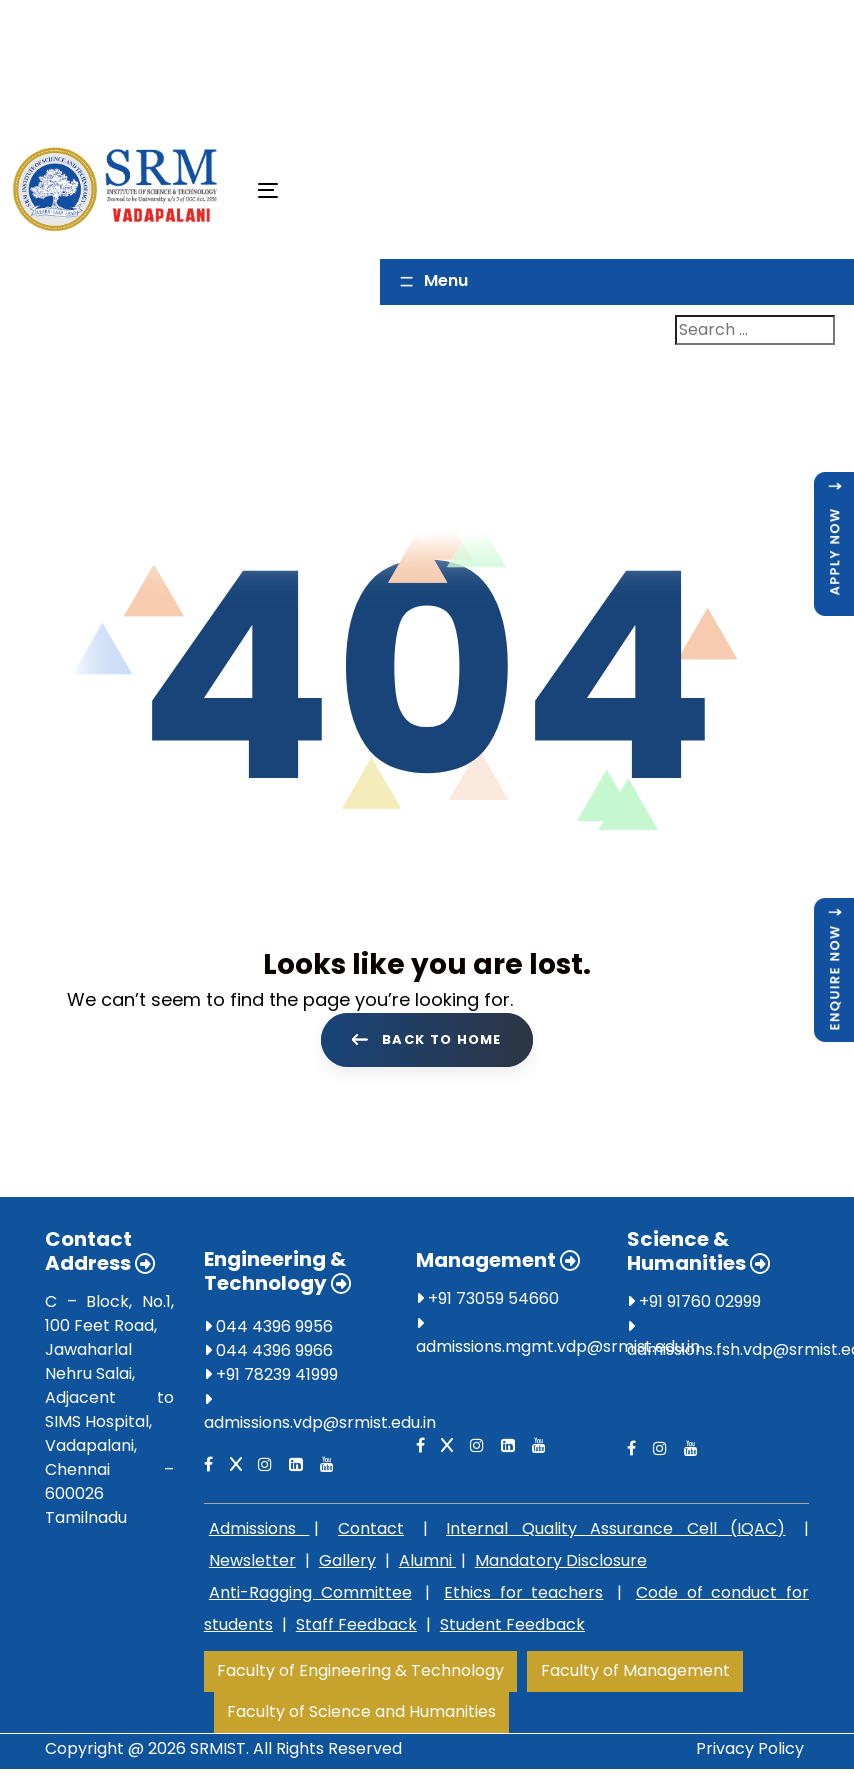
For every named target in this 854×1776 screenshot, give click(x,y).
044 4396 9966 (268, 1354)
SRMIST (218, 1752)
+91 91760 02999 (694, 1305)
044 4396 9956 (268, 1330)
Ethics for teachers (523, 1596)
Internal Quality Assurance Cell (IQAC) (615, 1532)
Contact (371, 1532)
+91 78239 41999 (271, 1378)
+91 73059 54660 (487, 1302)
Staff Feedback (356, 1628)
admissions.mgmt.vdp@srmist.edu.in (558, 1350)
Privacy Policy (750, 1752)
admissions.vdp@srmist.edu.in (320, 1426)
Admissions (259, 1532)
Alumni (427, 1564)
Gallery (347, 1564)
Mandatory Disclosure (561, 1564)
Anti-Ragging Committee (310, 1596)
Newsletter (252, 1564)
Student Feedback (512, 1628)
